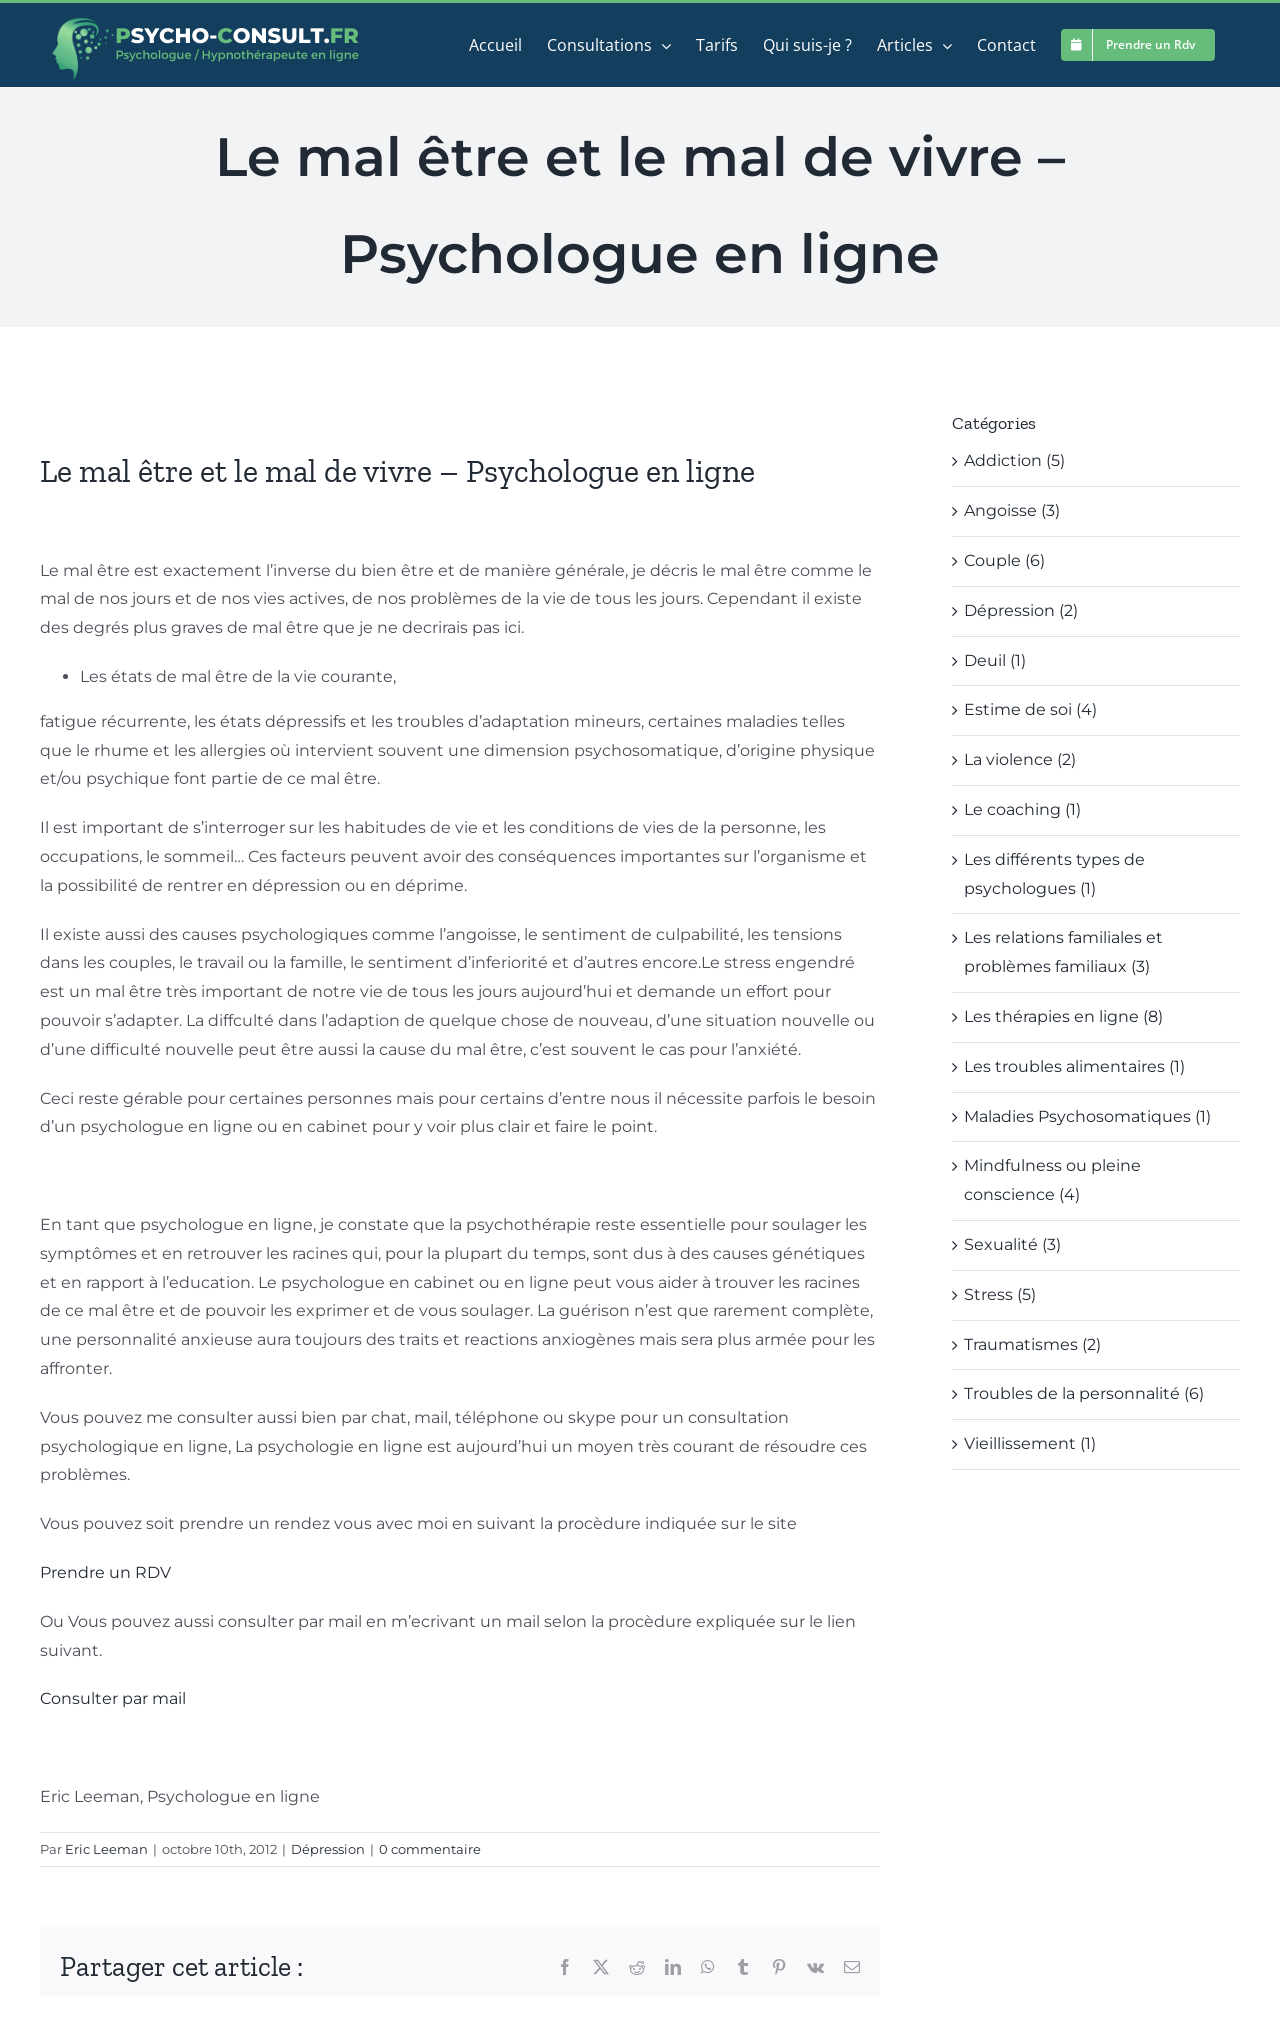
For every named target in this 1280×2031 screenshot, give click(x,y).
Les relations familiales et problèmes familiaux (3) (1063, 952)
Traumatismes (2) (1032, 1344)
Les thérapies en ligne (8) (1063, 1016)
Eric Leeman (106, 1849)
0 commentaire (430, 1849)
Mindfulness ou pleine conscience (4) (1052, 1180)
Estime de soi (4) (1030, 709)
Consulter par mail (113, 1698)
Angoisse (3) (1012, 510)
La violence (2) (1020, 759)
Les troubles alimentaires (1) (1074, 1066)
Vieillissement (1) (1030, 1443)
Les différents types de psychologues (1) (1054, 874)
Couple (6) (1004, 560)
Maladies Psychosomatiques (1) (1087, 1116)
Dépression (328, 1849)
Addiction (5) (1014, 460)
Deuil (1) (995, 660)
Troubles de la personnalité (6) (1084, 1393)
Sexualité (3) (1012, 1244)
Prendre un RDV (105, 1572)
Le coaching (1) (1022, 809)
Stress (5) (1000, 1294)
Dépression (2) (1021, 610)
